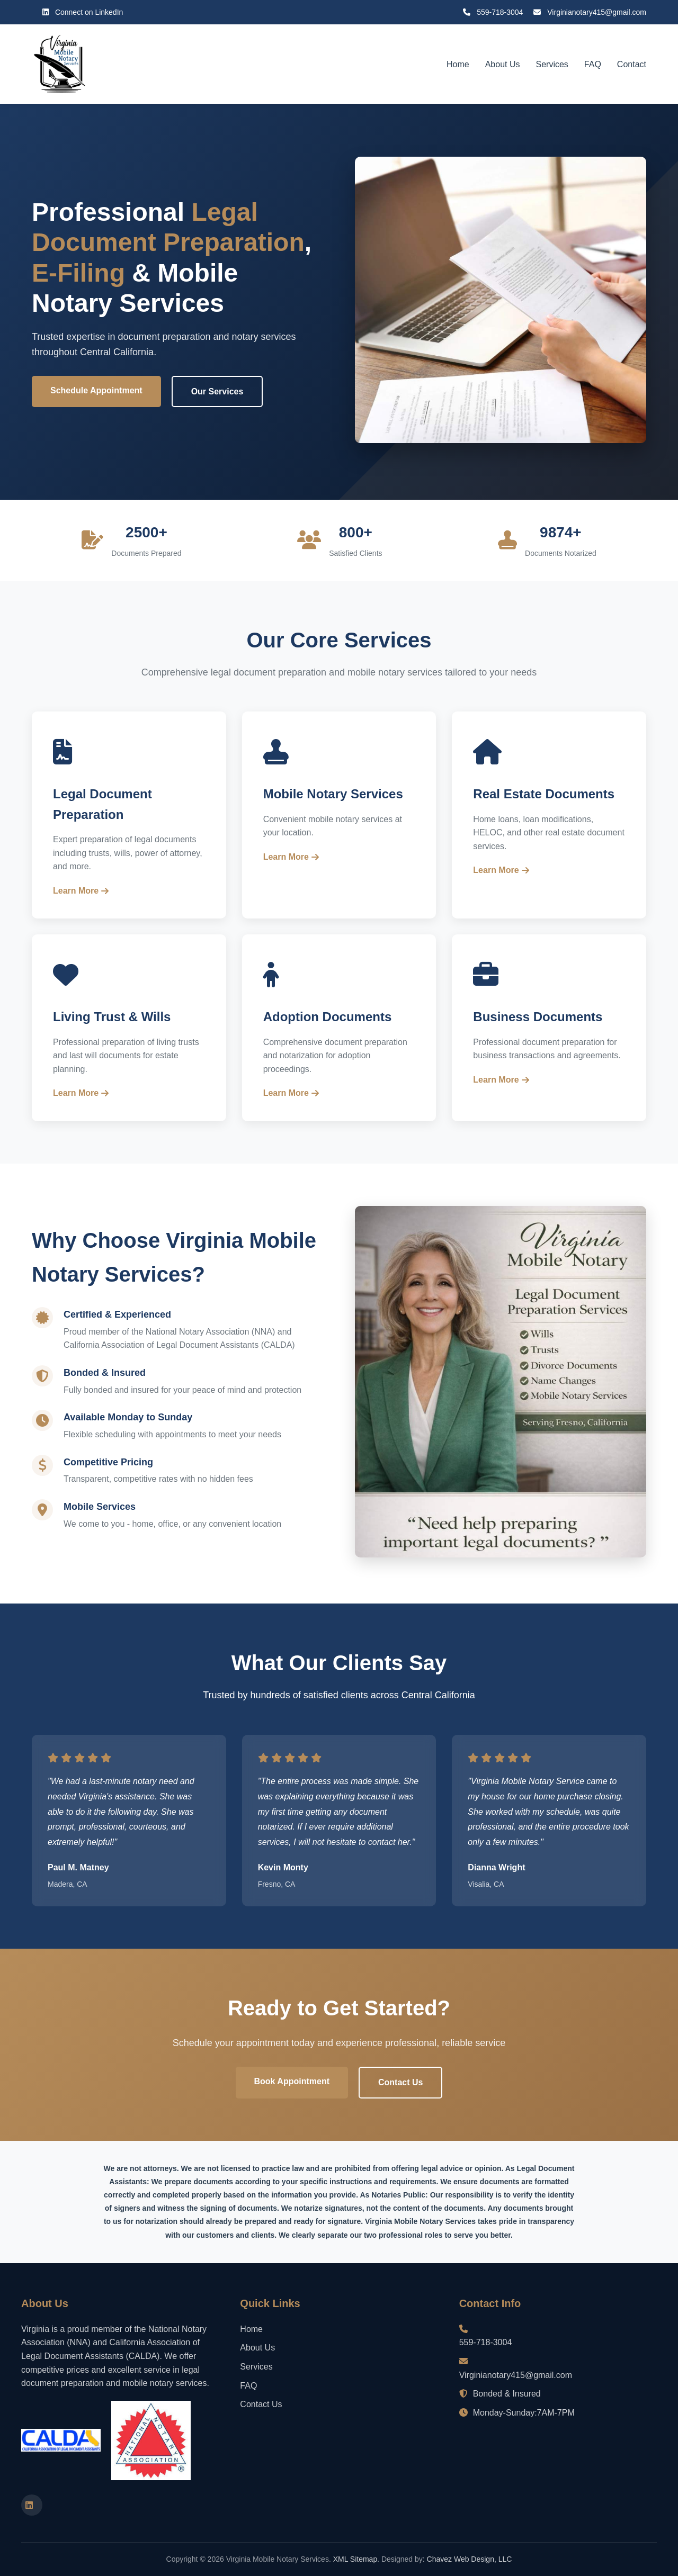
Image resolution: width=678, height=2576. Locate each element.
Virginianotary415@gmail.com (589, 12)
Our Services (217, 391)
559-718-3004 (493, 12)
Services (552, 64)
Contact (631, 64)
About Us (502, 64)
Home (458, 64)
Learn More (81, 890)
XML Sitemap (355, 2559)
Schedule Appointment (96, 390)
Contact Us (400, 2082)
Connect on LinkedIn (82, 12)
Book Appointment (292, 2081)
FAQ (592, 64)
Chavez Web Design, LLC (469, 2559)
